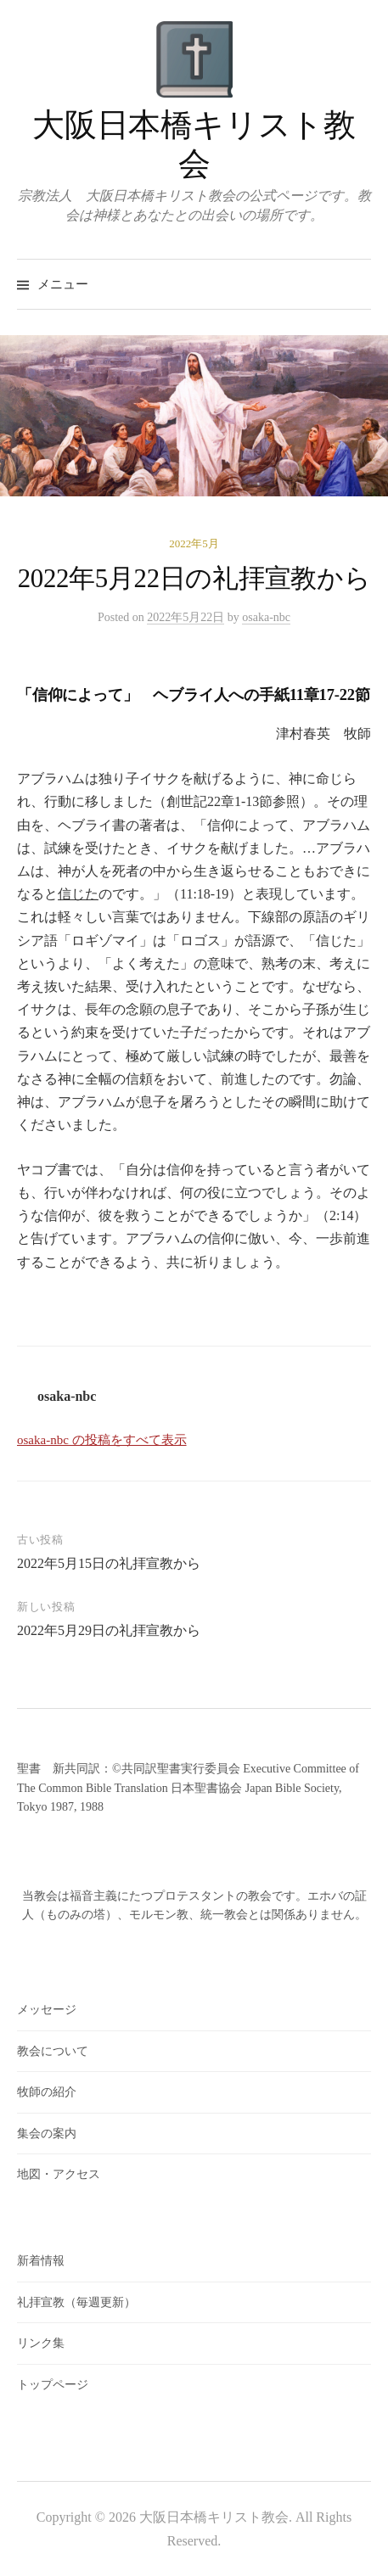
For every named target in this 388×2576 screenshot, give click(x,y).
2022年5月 (194, 543)
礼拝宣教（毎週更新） (76, 2302)
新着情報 (41, 2260)
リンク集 (41, 2343)
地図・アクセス (58, 2174)
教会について (52, 2051)
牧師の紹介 (46, 2092)
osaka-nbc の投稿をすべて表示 (102, 1440)
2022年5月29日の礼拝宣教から (108, 1630)
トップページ (52, 2384)
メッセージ (46, 2009)
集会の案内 (46, 2133)
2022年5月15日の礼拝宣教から (108, 1563)
